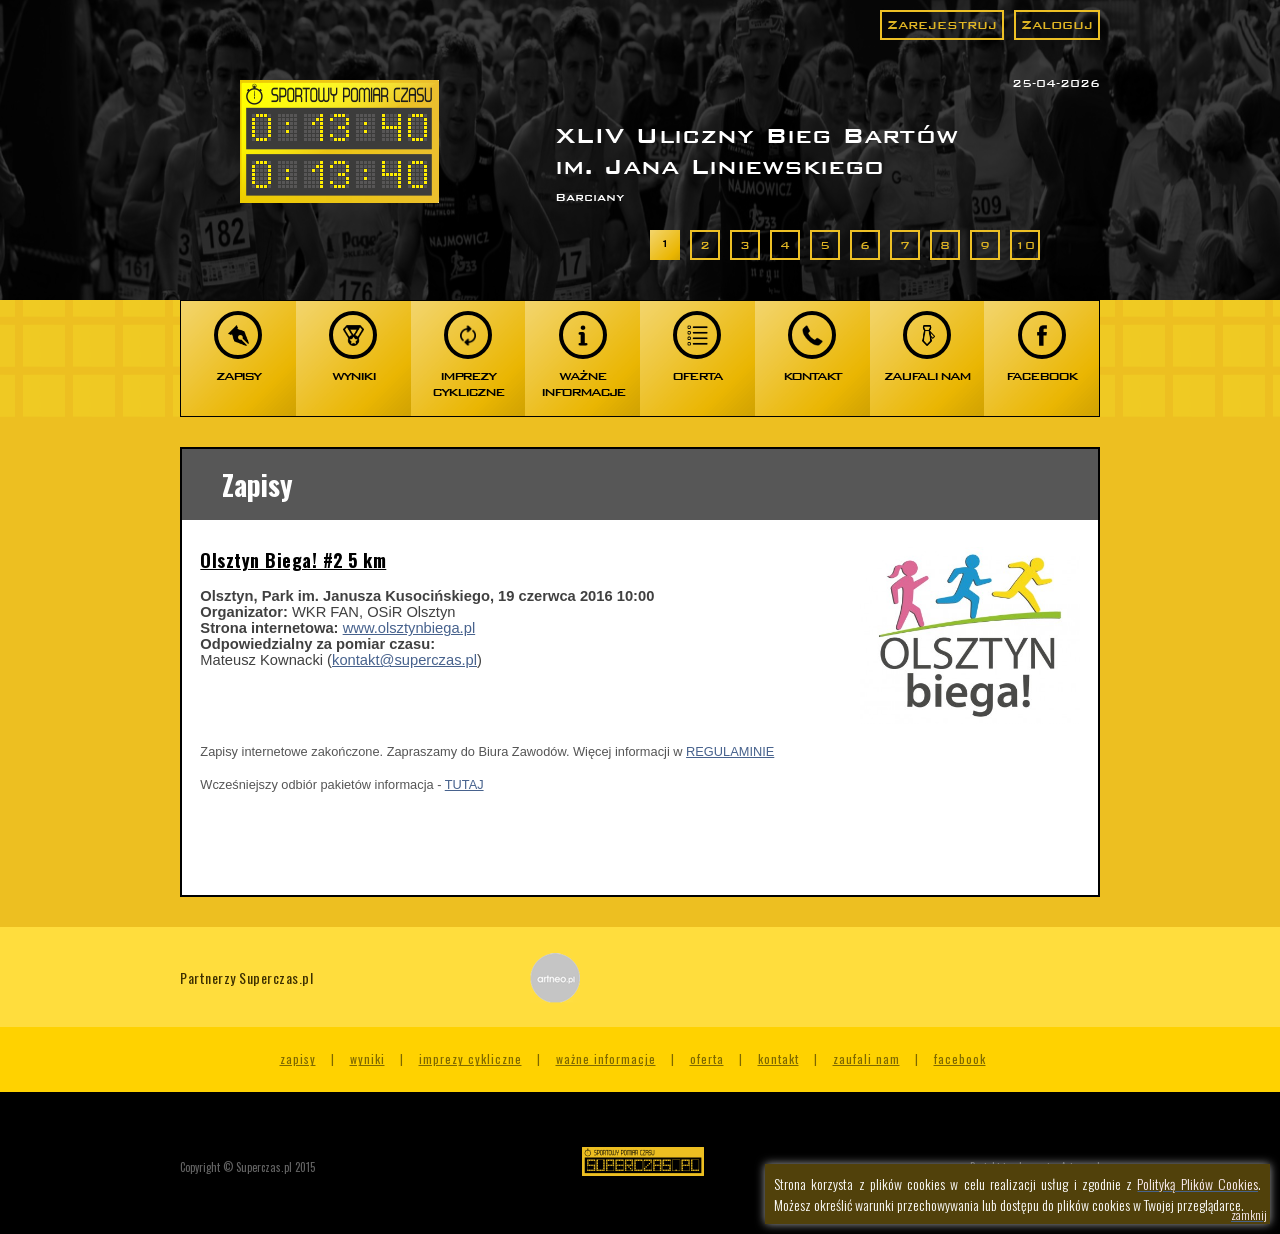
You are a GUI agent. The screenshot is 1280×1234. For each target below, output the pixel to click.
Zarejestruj (942, 24)
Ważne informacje (606, 1058)
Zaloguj (1057, 24)
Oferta (707, 1058)
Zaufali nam (866, 1058)
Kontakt (778, 1058)
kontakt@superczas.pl (404, 660)
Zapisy (298, 1058)
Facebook (960, 1058)
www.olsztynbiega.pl (409, 628)
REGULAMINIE (730, 751)
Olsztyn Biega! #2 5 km (293, 560)
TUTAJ (464, 784)
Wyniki (367, 1058)
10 (1025, 245)
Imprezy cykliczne (470, 1058)
